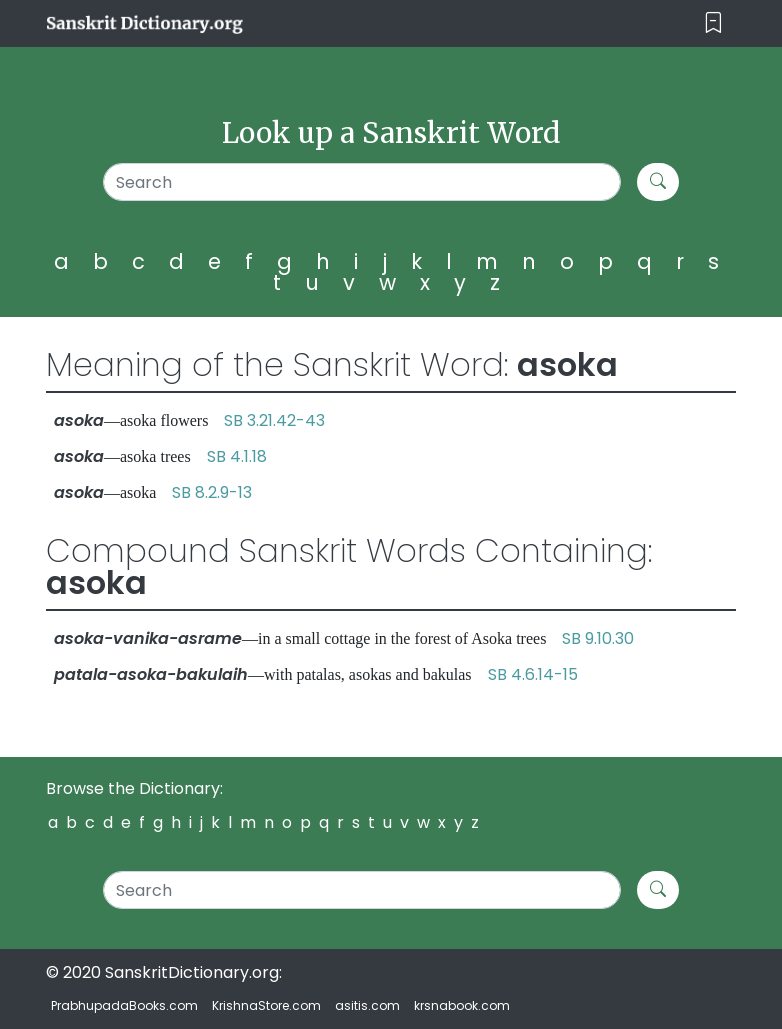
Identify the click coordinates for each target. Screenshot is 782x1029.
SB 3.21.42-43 (274, 420)
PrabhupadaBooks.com (124, 1005)
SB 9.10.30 (598, 638)
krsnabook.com (462, 1005)
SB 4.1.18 (237, 456)
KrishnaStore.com (266, 1005)
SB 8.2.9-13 (212, 492)
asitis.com (367, 1005)
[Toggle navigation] (713, 23)
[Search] (362, 182)
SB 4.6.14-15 (533, 674)
